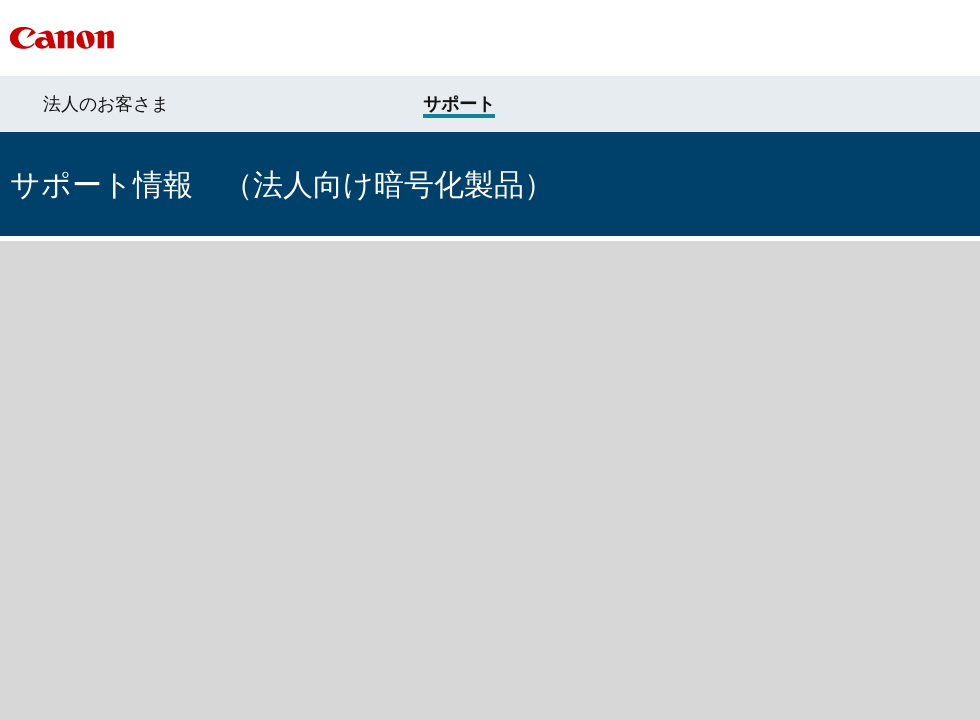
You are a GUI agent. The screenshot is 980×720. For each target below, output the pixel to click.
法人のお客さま (106, 104)
